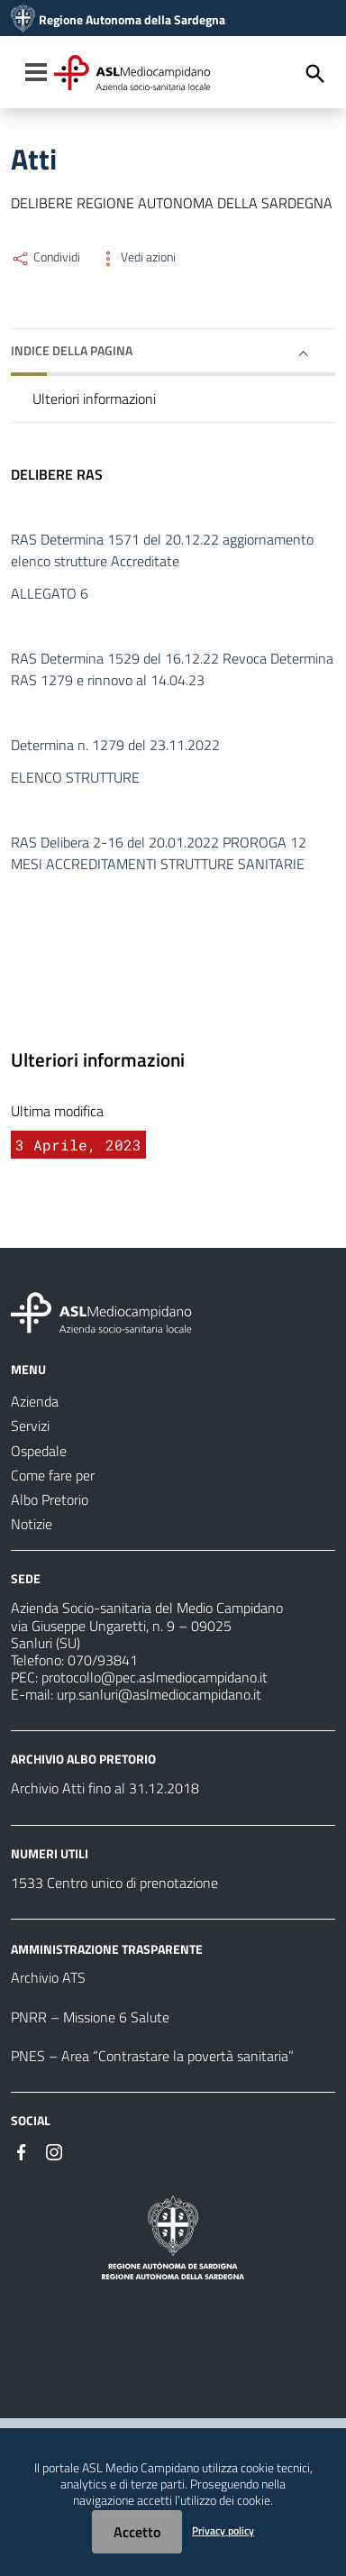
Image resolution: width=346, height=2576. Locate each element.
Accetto (137, 2532)
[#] (21, 2150)
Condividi (45, 257)
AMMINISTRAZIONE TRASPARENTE (107, 1948)
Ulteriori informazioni (94, 398)
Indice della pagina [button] (71, 350)
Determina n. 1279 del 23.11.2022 (115, 745)
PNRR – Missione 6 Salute (90, 2017)
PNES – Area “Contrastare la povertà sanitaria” (152, 2056)
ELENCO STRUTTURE (75, 777)
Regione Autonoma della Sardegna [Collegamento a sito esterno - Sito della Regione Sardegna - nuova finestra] (132, 20)
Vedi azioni (137, 257)
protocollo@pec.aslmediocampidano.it (154, 1677)
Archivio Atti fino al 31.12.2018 (105, 1788)
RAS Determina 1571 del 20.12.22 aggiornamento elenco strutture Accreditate (162, 550)
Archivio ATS (48, 1977)
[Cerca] (315, 74)
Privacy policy (223, 2530)
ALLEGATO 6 (49, 593)
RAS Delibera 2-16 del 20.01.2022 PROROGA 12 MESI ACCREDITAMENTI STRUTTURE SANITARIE (158, 853)
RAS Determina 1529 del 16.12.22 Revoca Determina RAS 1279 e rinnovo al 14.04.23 (172, 669)
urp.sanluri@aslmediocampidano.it (159, 1694)
